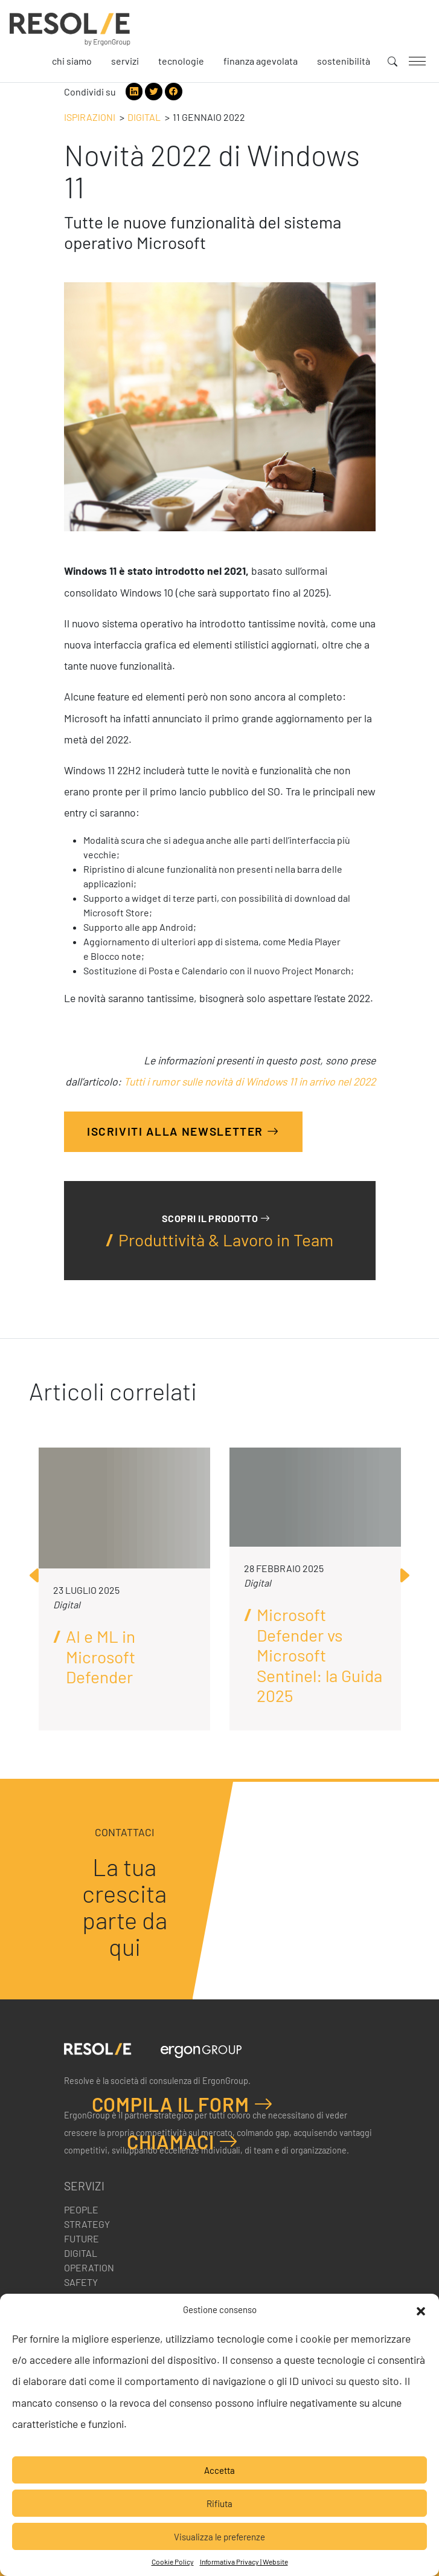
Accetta (219, 2470)
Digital (144, 117)
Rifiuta (219, 2503)
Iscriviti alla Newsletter (183, 1131)
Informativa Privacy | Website (244, 2561)
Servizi (125, 60)
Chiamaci (183, 2141)
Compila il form (183, 2103)
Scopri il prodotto (216, 1218)
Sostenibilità (343, 60)
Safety (81, 2282)
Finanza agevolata (260, 60)
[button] (421, 2309)
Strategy (87, 2224)
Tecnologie (181, 60)
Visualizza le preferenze (219, 2536)
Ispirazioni (89, 117)
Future (81, 2238)
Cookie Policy (173, 2561)
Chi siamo (72, 60)
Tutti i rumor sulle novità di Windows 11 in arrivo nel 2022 (250, 1081)
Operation (89, 2267)
